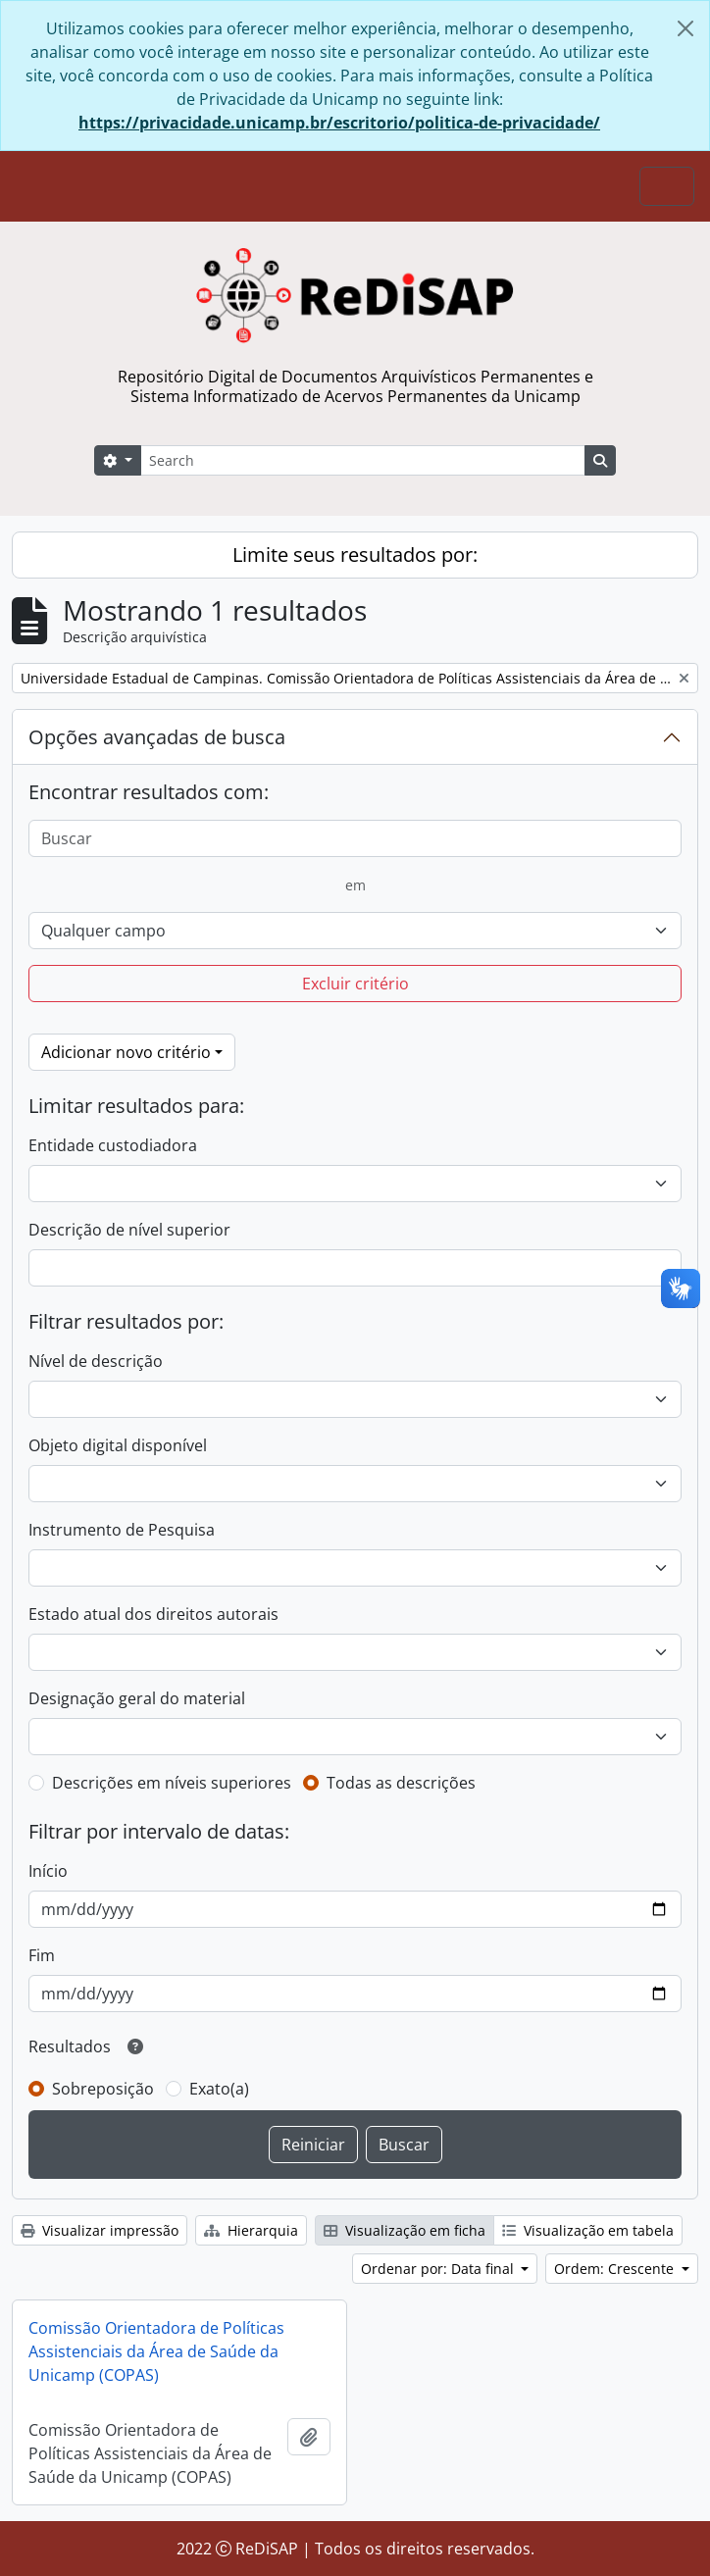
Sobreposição (103, 2088)
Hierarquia (251, 2230)
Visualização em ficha (404, 2230)
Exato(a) (219, 2088)
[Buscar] (355, 838)
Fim (41, 1955)
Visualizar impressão (99, 2230)
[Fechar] (685, 28)
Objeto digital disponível (117, 1445)
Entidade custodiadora (112, 1145)
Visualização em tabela (588, 2230)
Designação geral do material (136, 1698)
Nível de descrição (95, 1361)
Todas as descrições (401, 1782)
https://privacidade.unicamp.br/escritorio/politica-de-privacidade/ (339, 122)
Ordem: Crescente (616, 2268)
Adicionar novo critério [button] (126, 1052)
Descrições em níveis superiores (171, 1782)
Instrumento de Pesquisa (121, 1530)
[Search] (362, 460)
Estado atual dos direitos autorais (153, 1614)
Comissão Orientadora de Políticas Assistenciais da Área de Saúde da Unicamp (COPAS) (156, 2351)
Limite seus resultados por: (355, 554)
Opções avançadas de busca (156, 737)
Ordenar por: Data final (439, 2268)
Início (48, 1871)
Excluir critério (355, 983)
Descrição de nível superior (129, 1229)
